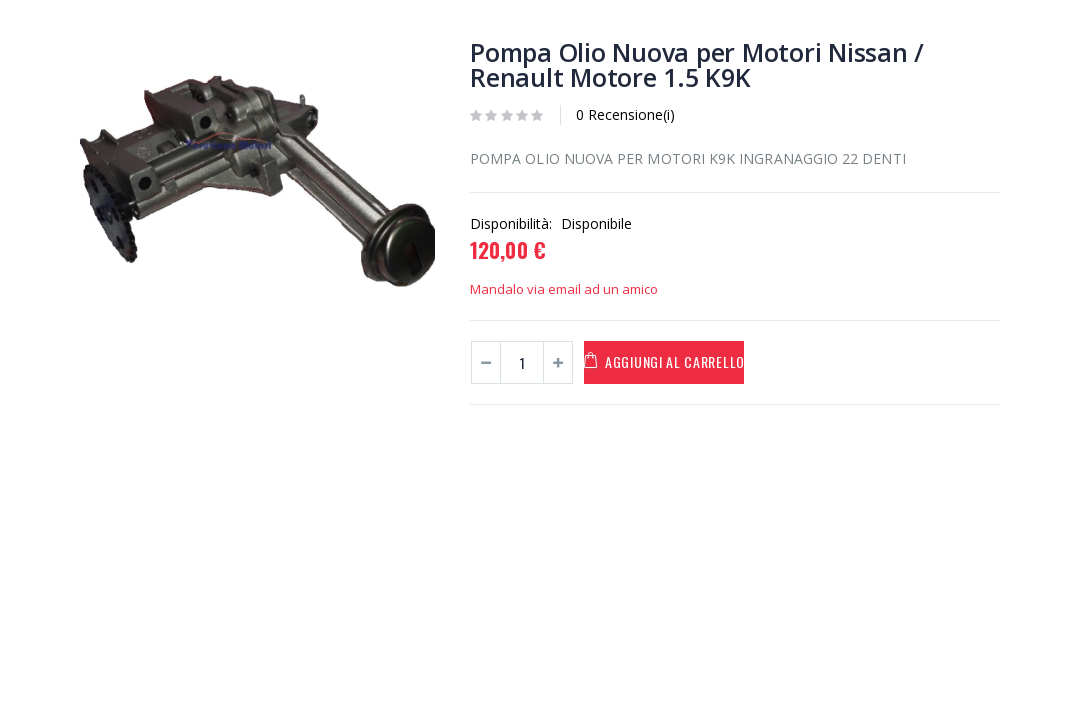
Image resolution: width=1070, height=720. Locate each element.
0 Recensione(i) (625, 114)
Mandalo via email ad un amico (564, 289)
